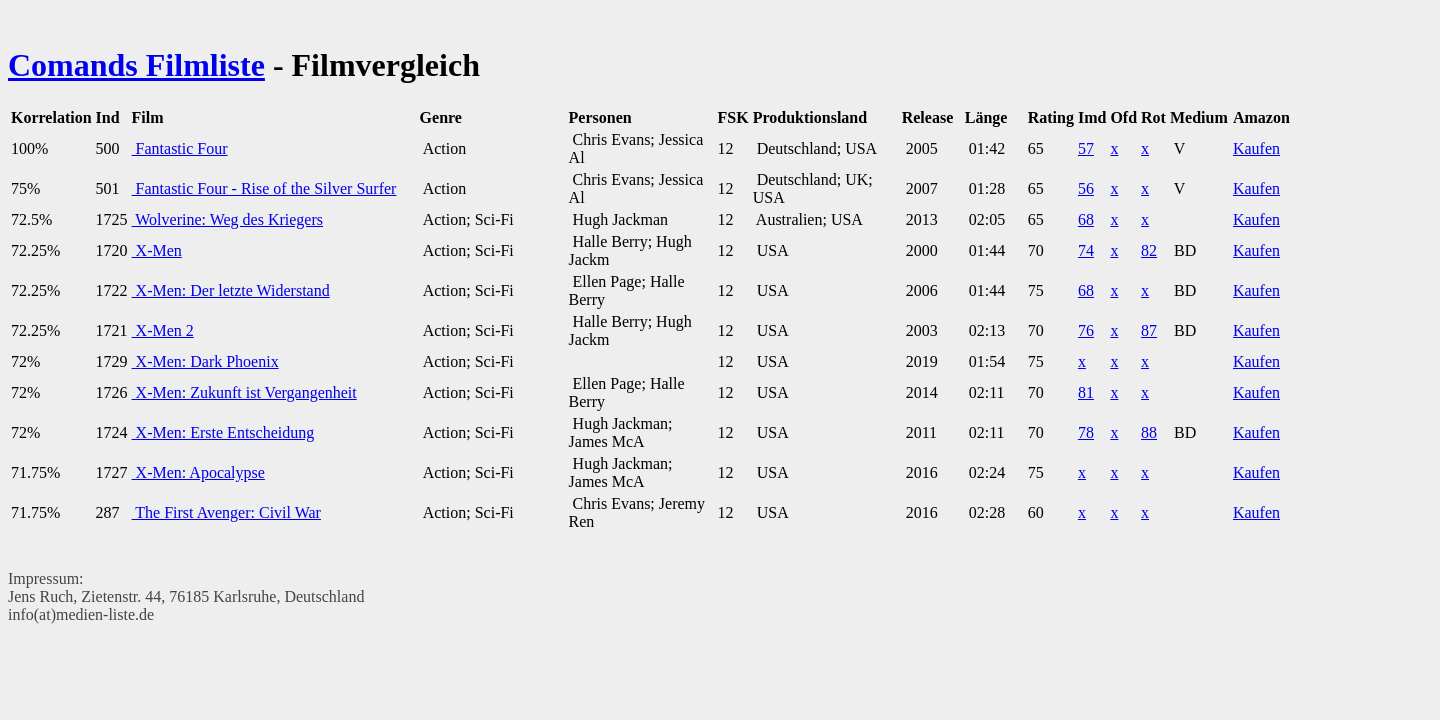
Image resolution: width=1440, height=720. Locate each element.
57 (1086, 148)
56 (1086, 188)
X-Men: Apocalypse (198, 472)
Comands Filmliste (136, 65)
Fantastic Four (180, 148)
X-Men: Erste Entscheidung (223, 432)
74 (1086, 250)
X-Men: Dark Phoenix (205, 361)
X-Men (157, 250)
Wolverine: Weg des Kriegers (227, 219)
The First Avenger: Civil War (226, 512)
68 (1086, 219)
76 (1086, 330)
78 (1086, 432)
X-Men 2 (163, 330)
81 (1086, 392)
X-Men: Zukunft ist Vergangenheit (244, 392)
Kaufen (1256, 148)
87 (1149, 330)
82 (1149, 250)
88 (1149, 432)
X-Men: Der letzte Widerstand (231, 290)
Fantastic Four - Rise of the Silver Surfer (264, 188)
